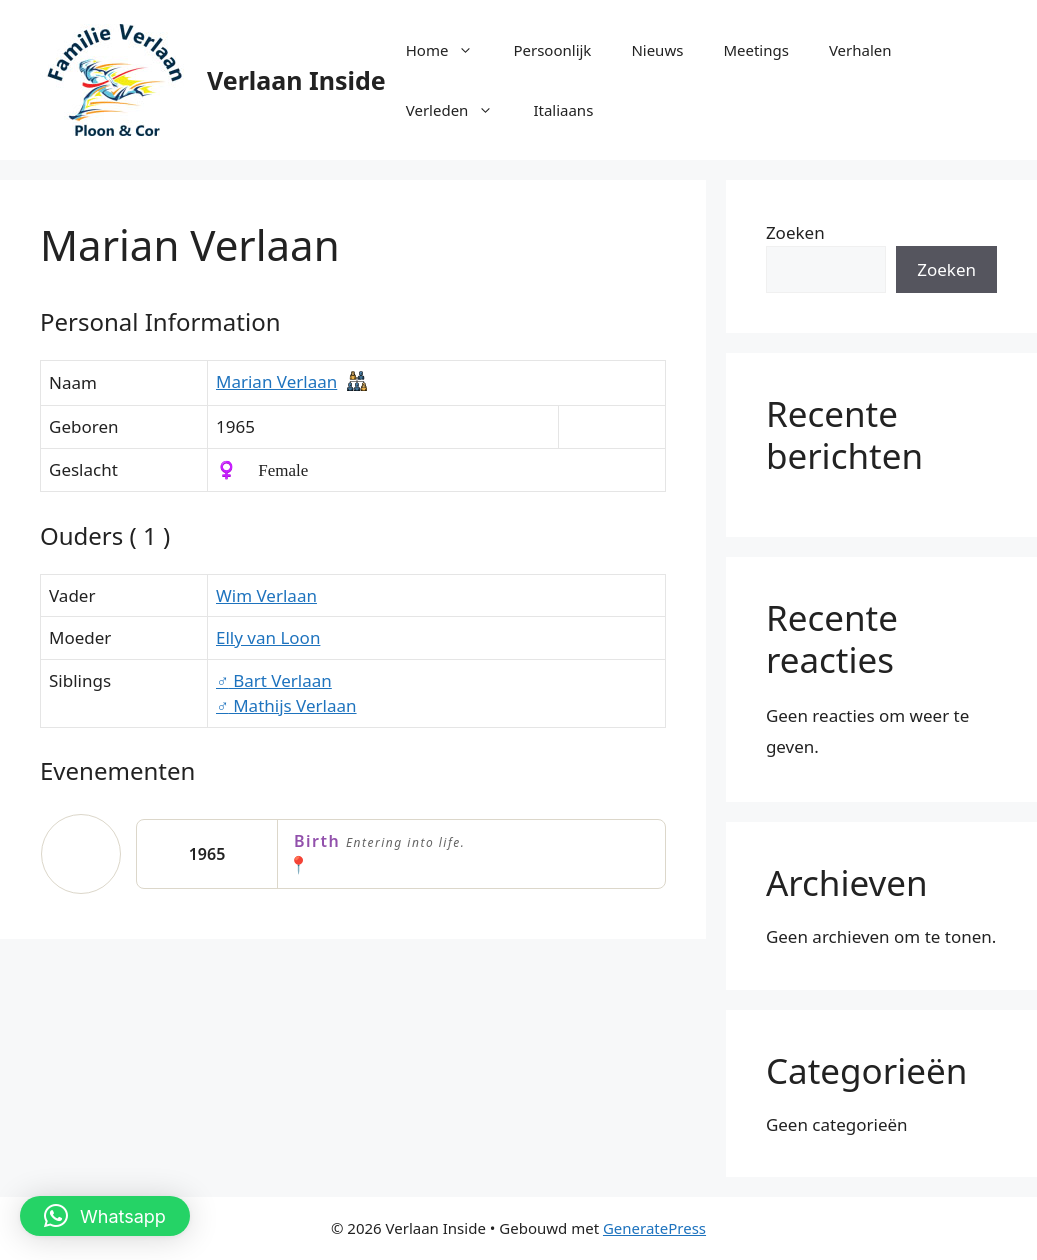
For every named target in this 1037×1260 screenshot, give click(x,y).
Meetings (756, 50)
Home (450, 50)
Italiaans (563, 110)
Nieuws (657, 50)
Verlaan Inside (296, 80)
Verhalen (860, 50)
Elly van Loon (268, 637)
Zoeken (795, 232)
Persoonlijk (552, 50)
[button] (105, 1216)
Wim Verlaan (266, 595)
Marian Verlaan (276, 381)
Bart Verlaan (274, 680)
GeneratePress (654, 1228)
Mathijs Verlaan (286, 705)
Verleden (460, 110)
